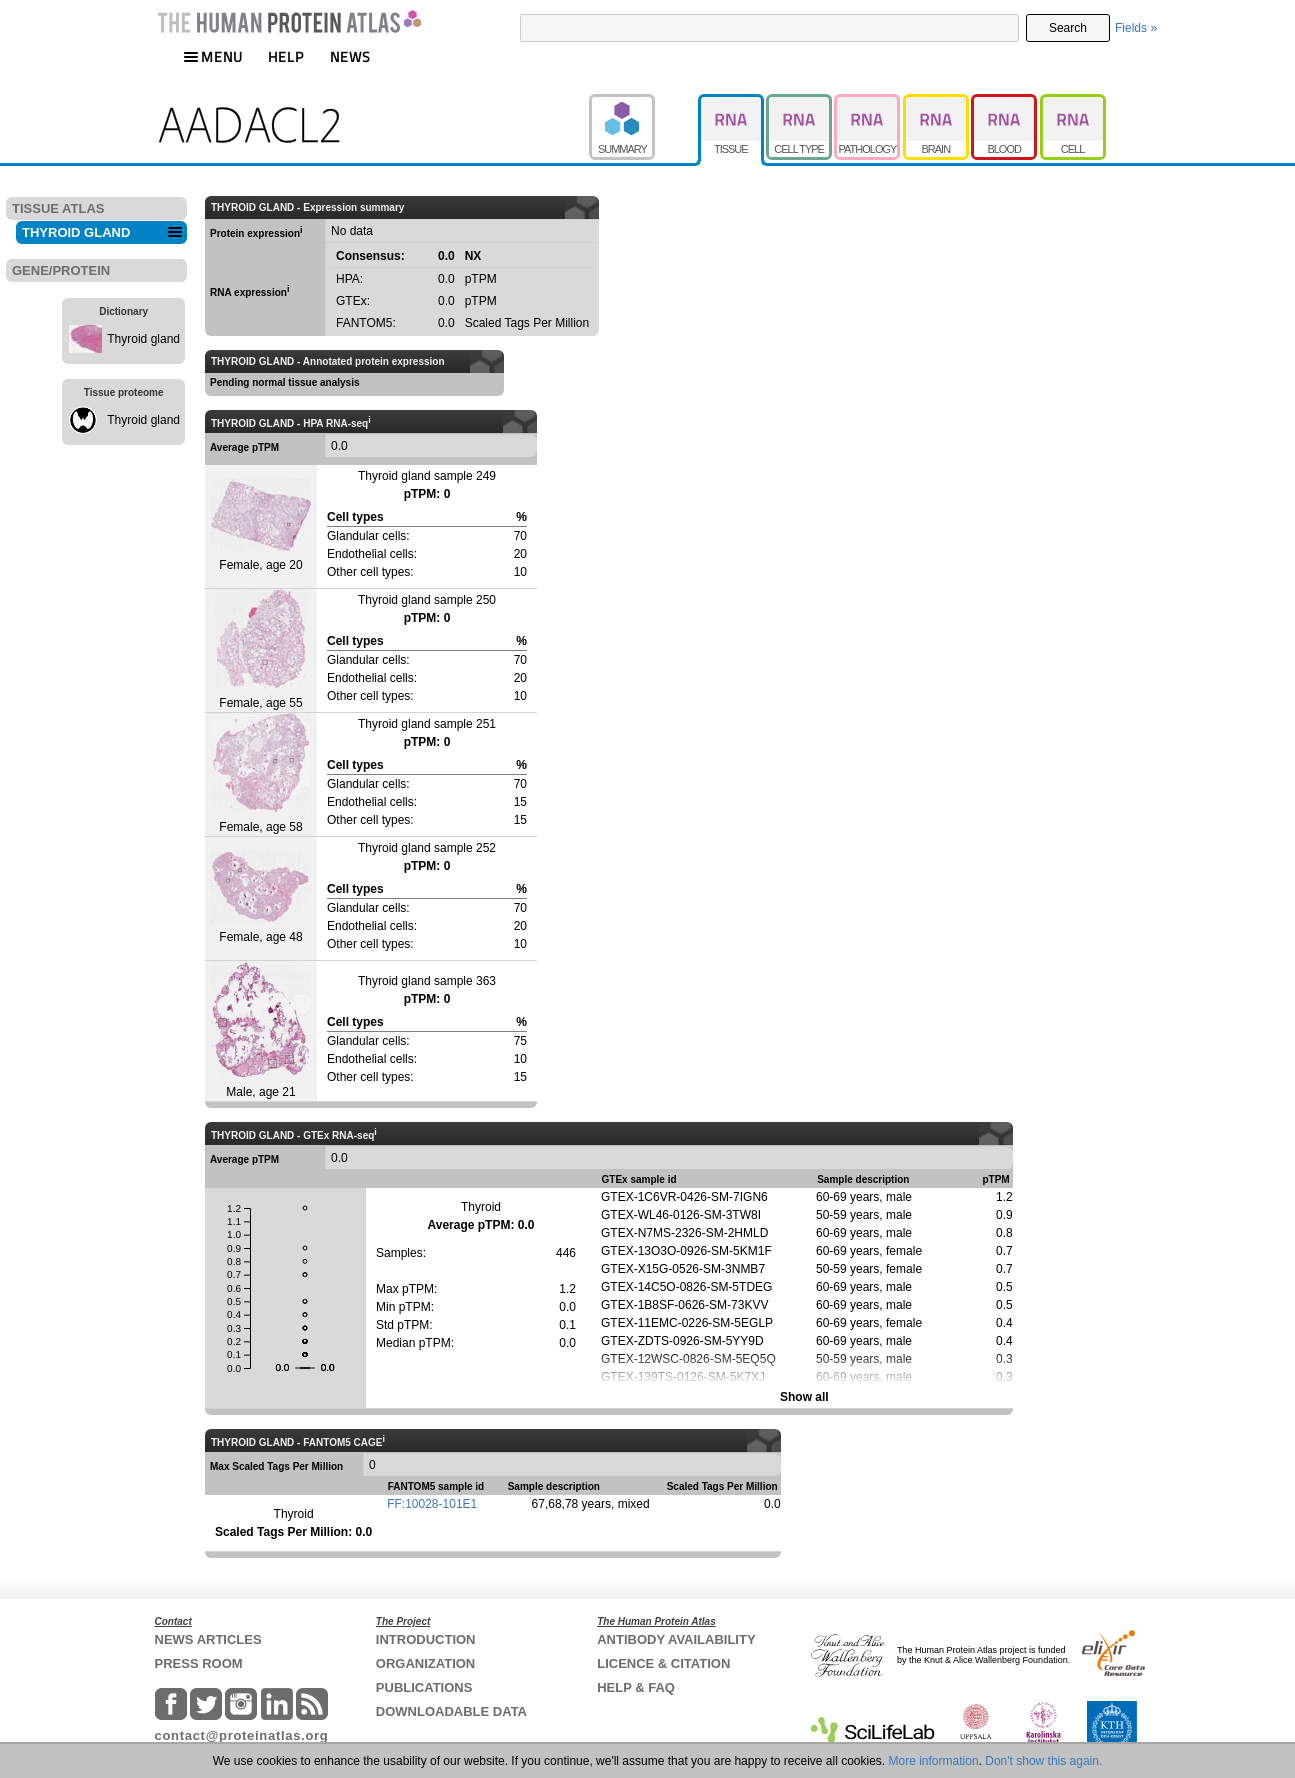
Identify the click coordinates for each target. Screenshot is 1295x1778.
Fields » (1136, 28)
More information (934, 1761)
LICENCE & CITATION (663, 1663)
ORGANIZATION (425, 1663)
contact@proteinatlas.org (242, 1735)
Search (1068, 28)
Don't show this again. (1043, 1761)
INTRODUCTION (426, 1639)
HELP (286, 56)
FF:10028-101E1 (432, 1504)
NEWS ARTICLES (208, 1639)
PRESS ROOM (199, 1663)
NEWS (350, 56)
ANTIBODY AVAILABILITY (676, 1639)
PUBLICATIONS (424, 1687)
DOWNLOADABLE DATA (451, 1711)
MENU (213, 56)
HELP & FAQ (636, 1687)
